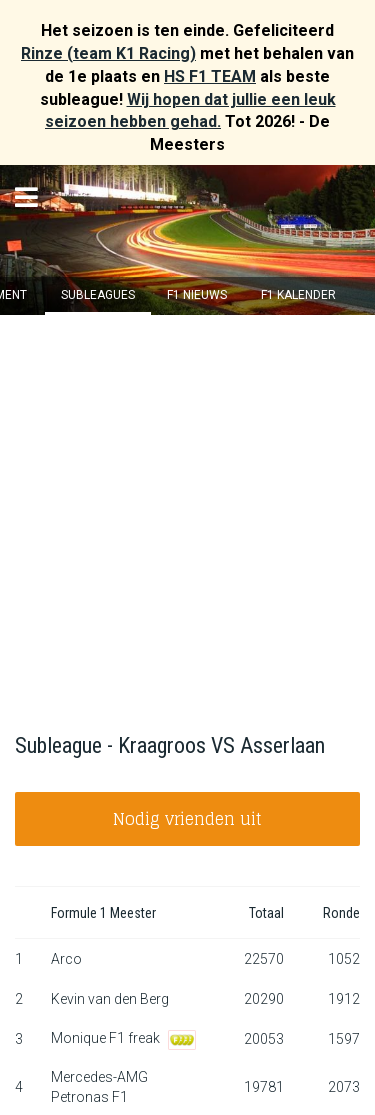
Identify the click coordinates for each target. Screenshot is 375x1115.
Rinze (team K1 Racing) (108, 53)
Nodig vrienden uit (187, 819)
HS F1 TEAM (210, 76)
